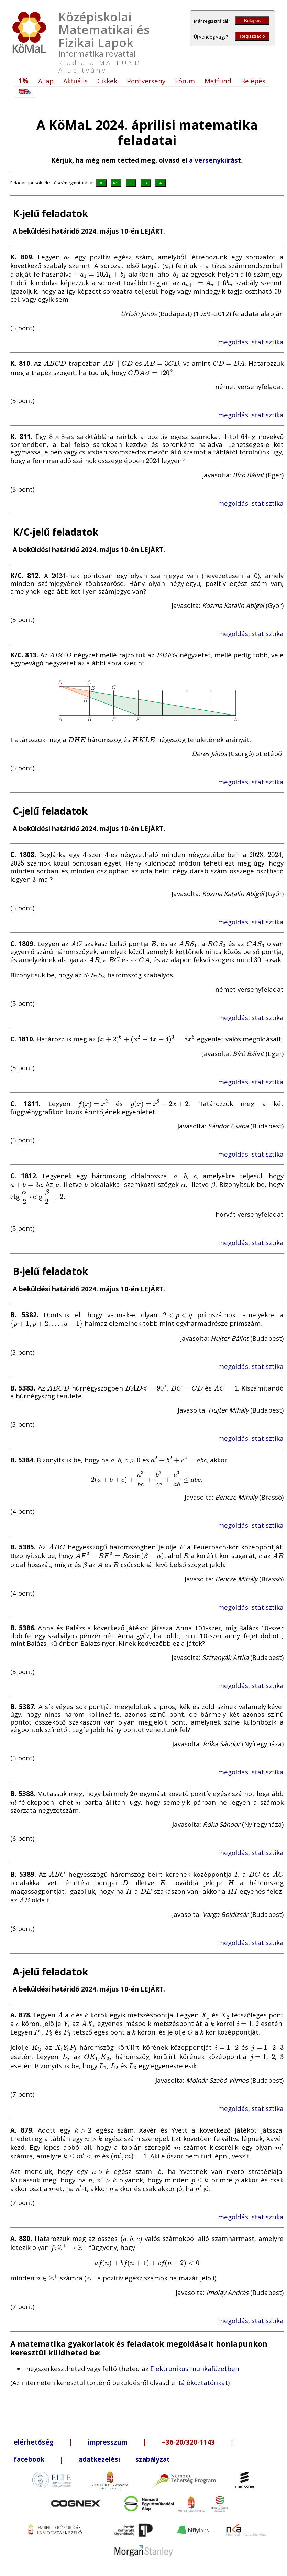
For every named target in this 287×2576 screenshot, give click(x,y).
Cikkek (107, 80)
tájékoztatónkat (203, 2382)
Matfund (218, 80)
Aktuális (75, 80)
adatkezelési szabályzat (124, 2459)
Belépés (252, 20)
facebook (29, 2459)
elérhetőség (34, 2442)
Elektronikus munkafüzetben (194, 2368)
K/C (116, 183)
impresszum (108, 2442)
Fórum (185, 80)
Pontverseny (146, 80)
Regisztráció (252, 36)
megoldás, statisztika (251, 341)
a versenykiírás (213, 160)
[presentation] (67, 257)
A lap (46, 80)
